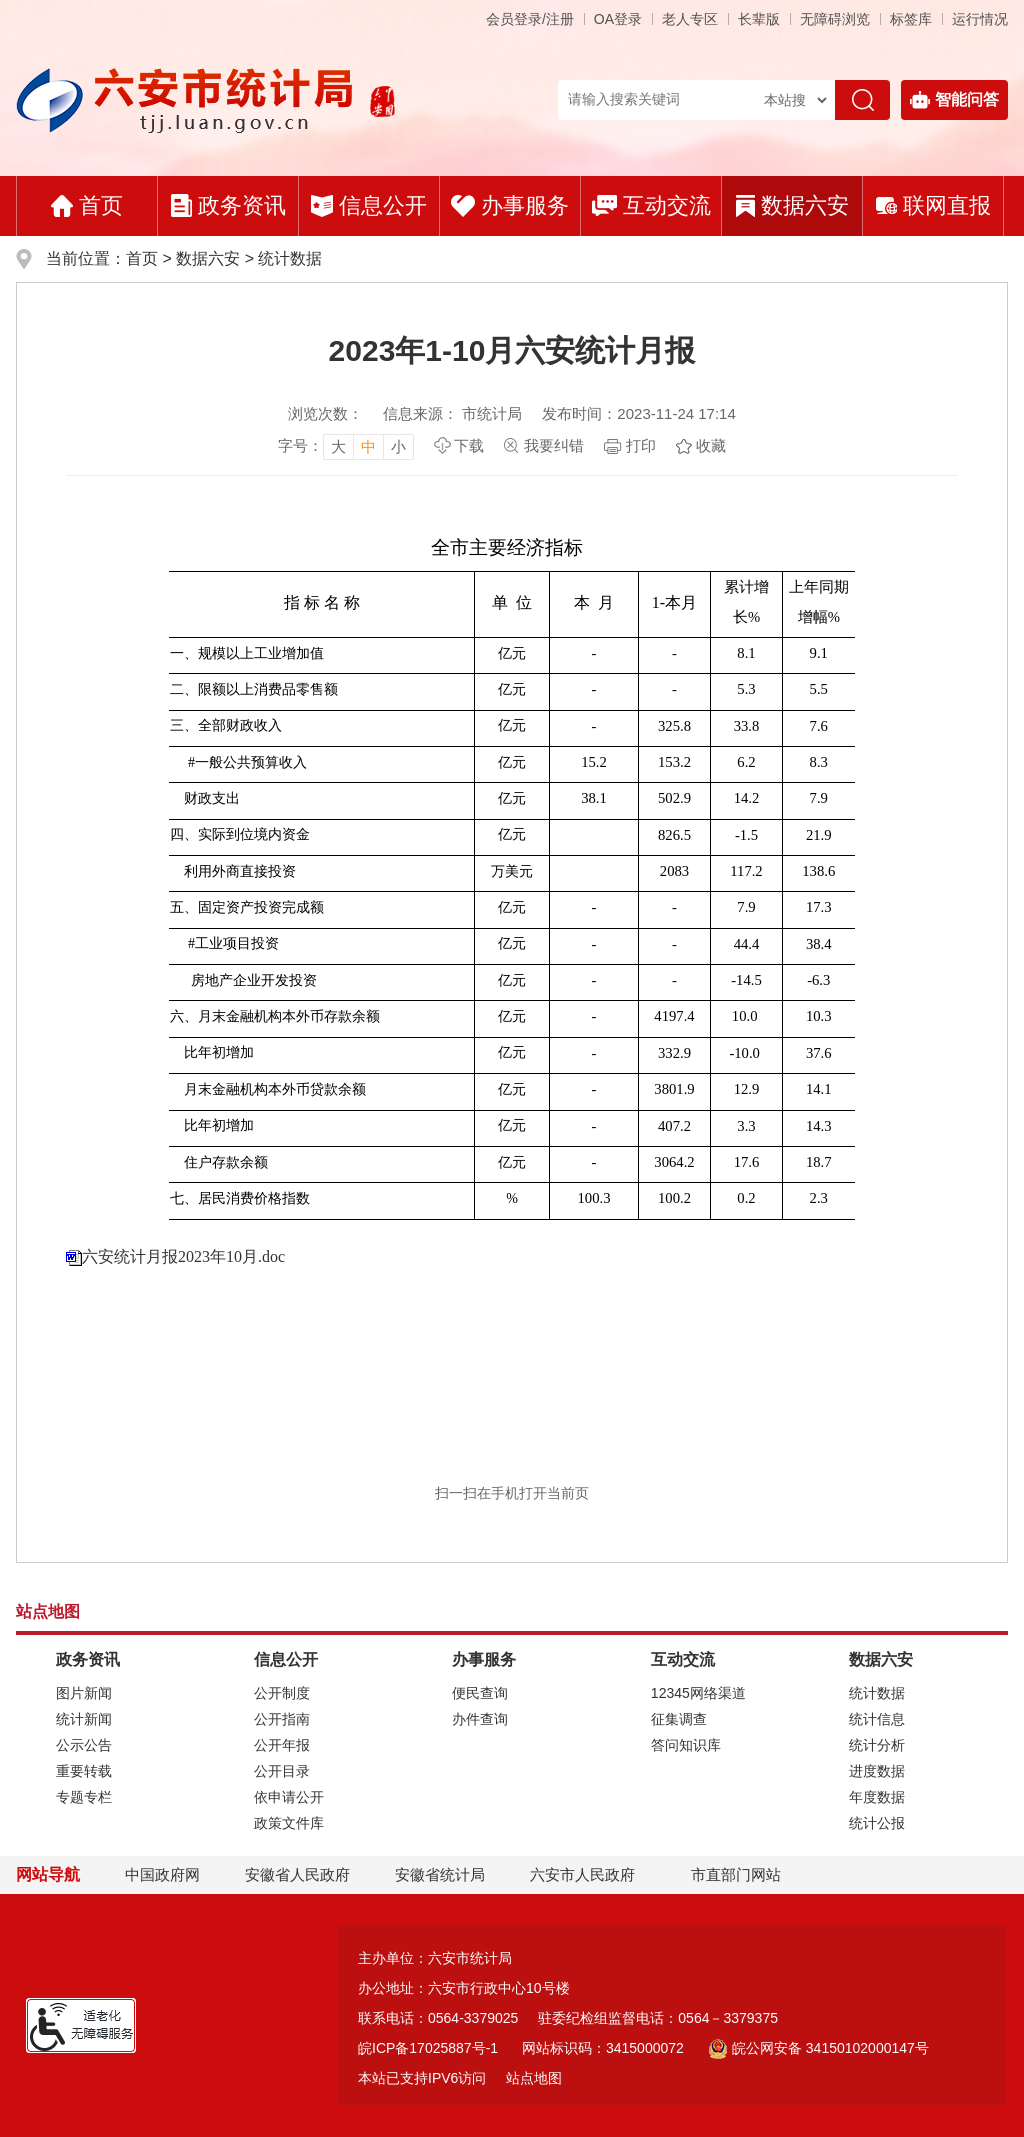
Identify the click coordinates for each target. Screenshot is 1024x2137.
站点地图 (534, 2078)
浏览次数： (325, 413)
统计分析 (877, 1745)
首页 (87, 205)
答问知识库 (686, 1745)
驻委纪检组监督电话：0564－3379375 (658, 2018)
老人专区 (690, 19)
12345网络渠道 (698, 1693)
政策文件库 (289, 1823)
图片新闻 (84, 1693)
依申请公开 (289, 1797)
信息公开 (369, 205)
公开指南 (282, 1719)
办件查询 (480, 1719)
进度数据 (877, 1771)
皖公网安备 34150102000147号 (818, 2048)
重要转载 (84, 1771)
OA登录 (618, 19)
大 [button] (338, 446)
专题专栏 (84, 1797)
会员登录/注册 (530, 19)
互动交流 (651, 205)
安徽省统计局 (440, 1874)
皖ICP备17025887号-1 (428, 2048)
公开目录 (282, 1771)
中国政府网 (162, 1874)
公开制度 (282, 1693)
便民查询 (480, 1693)
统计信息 (877, 1719)
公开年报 (282, 1745)
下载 (469, 445)
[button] (759, 19)
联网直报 (933, 205)
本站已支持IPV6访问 (422, 2078)
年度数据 (877, 1797)
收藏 (711, 445)
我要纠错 (554, 445)
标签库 (911, 19)
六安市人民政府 (582, 1874)
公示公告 (84, 1745)
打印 (641, 445)
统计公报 (877, 1823)
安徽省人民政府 (297, 1874)
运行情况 (980, 19)
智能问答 (954, 100)
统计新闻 (84, 1719)
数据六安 (792, 205)
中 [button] (368, 446)
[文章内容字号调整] (346, 446)
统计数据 (290, 258)
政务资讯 (228, 205)
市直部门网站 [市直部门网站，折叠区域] (736, 1874)
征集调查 (679, 1719)
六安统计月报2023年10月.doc (183, 1256)
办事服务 (510, 205)
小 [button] (398, 446)
